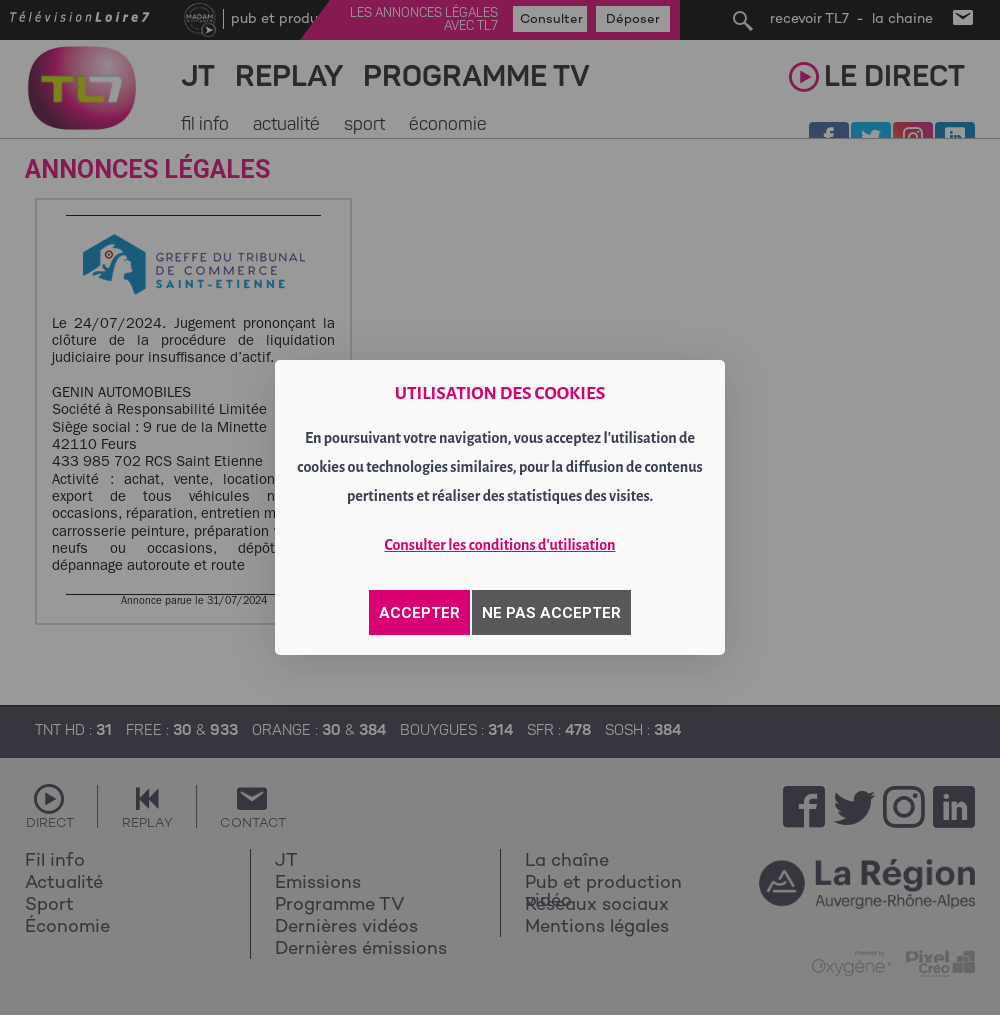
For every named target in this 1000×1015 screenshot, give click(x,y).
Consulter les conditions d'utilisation (500, 545)
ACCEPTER (419, 613)
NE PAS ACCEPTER (551, 613)
